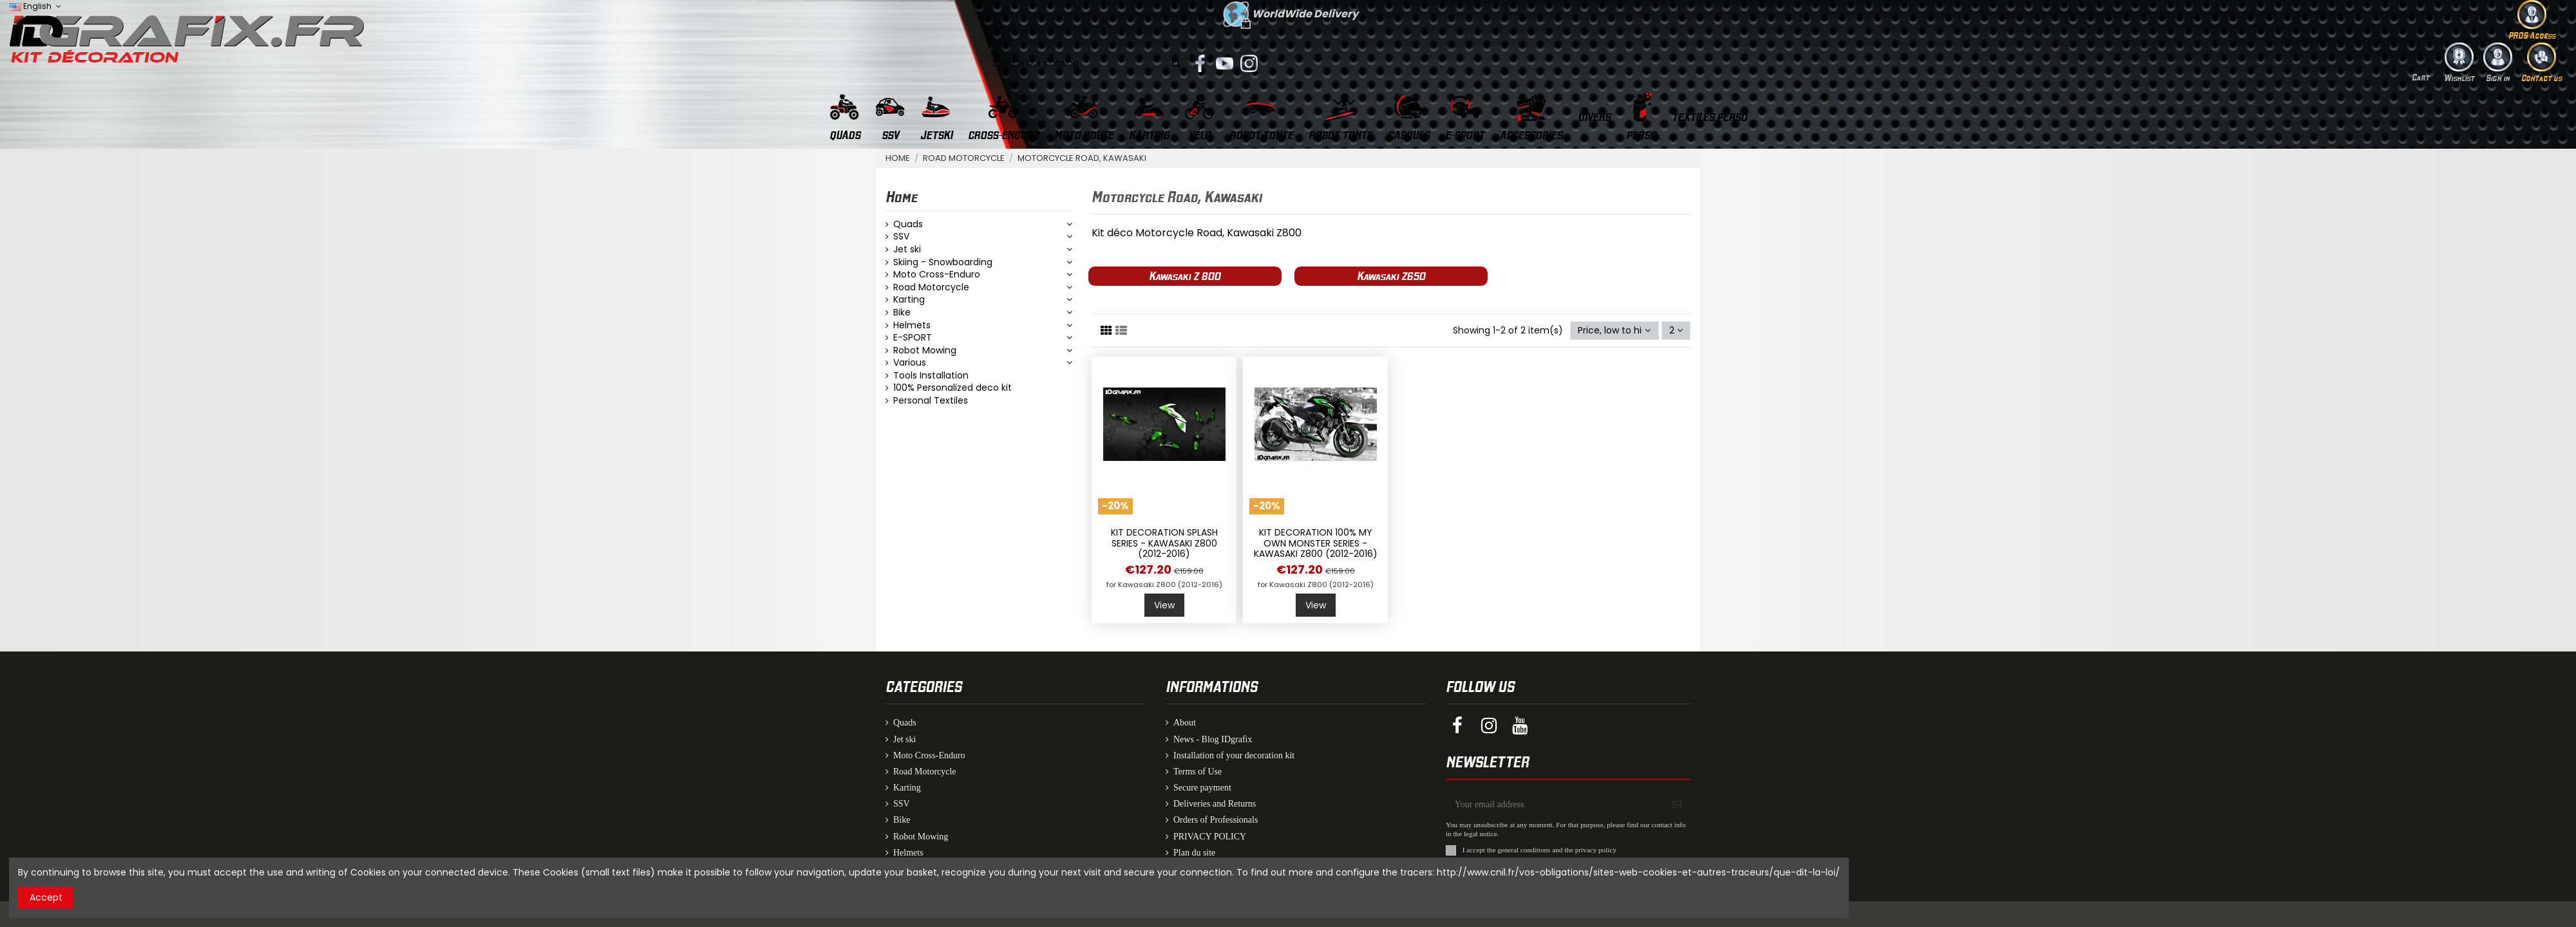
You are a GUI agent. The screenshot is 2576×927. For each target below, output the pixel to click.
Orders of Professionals (1215, 820)
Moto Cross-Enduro (936, 274)
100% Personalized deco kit (952, 388)
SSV (901, 236)
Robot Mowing (924, 350)
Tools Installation (931, 376)
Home (901, 196)
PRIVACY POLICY (1209, 836)
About (1184, 722)
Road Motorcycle (931, 287)
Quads (908, 224)
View (1164, 605)
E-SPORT (912, 338)
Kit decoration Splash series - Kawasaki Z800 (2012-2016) (1164, 543)
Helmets (912, 325)
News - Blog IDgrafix (1212, 739)
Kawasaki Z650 (1391, 275)
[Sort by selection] (1614, 330)
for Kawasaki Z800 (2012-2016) (1164, 584)
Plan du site (1194, 852)
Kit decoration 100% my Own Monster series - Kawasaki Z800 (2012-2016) (1316, 543)
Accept (46, 897)
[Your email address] (1554, 804)
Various (909, 363)
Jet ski (907, 249)
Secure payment (1202, 787)
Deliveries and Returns (1214, 804)
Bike (902, 312)
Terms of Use (1197, 771)
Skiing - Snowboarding (942, 262)
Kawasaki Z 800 (1184, 275)
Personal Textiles (930, 401)
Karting (909, 300)
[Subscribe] (1676, 804)
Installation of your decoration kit (1233, 755)
